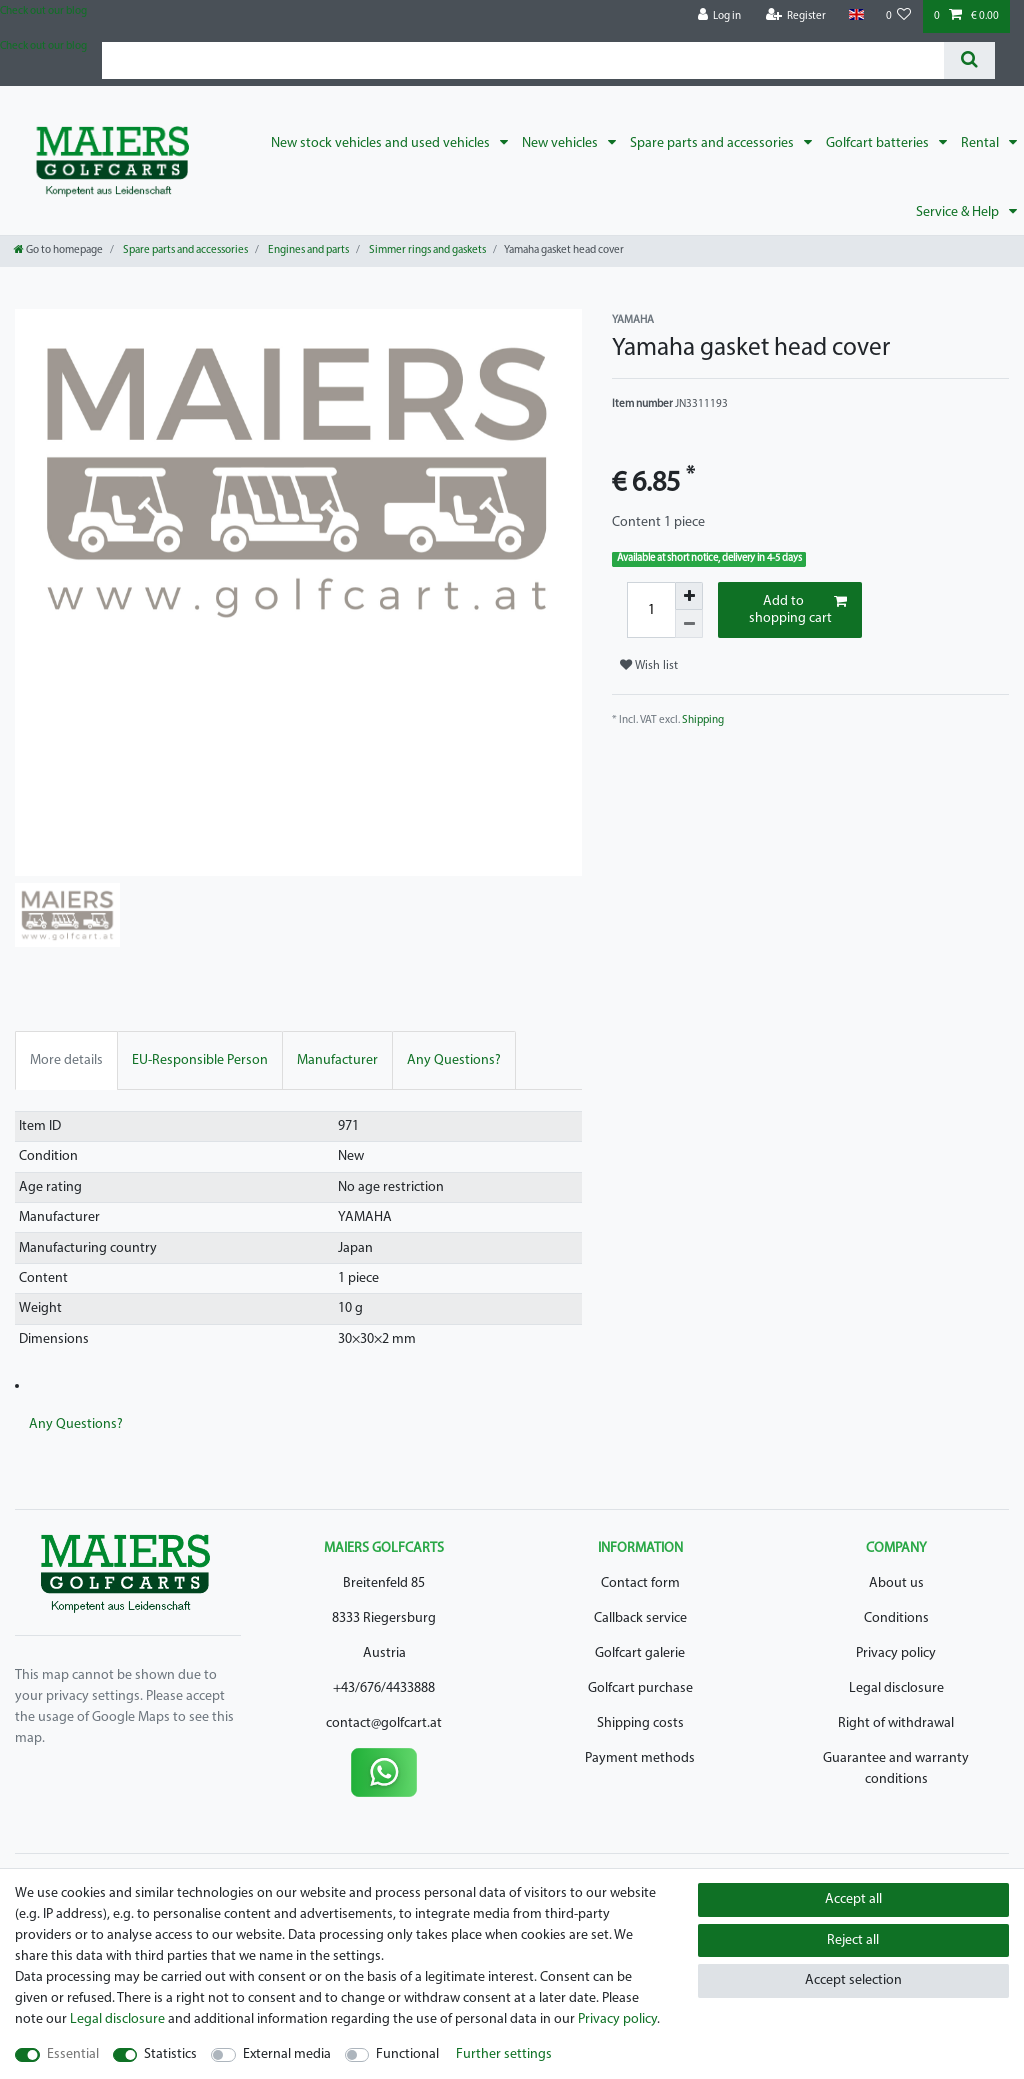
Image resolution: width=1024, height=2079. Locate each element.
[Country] (855, 15)
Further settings (504, 2054)
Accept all (853, 1899)
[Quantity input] (651, 610)
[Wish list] (899, 16)
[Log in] (720, 16)
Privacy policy (896, 1653)
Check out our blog (43, 11)
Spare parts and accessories (713, 143)
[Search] (969, 60)
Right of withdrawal (896, 1723)
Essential (73, 2054)
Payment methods (640, 1758)
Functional (407, 2054)
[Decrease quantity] (689, 624)
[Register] (796, 16)
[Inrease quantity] (689, 596)
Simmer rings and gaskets (426, 250)
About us (896, 1583)
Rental (981, 143)
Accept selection (853, 1980)
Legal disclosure (896, 1688)
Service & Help (959, 212)
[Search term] (523, 60)
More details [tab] (66, 1060)
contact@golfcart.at (384, 1723)
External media (287, 2054)
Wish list (649, 665)
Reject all (853, 1940)
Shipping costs (640, 1723)
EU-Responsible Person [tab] (200, 1060)
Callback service (640, 1618)
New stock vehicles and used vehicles (382, 143)
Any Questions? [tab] (454, 1060)
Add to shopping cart (798, 610)
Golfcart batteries (879, 143)
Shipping (703, 720)
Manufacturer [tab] (337, 1060)
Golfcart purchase (640, 1688)
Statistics (170, 2054)
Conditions (896, 1618)
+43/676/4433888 (384, 1688)
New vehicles (561, 143)
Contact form (640, 1583)
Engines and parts (307, 250)
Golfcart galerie (640, 1653)
